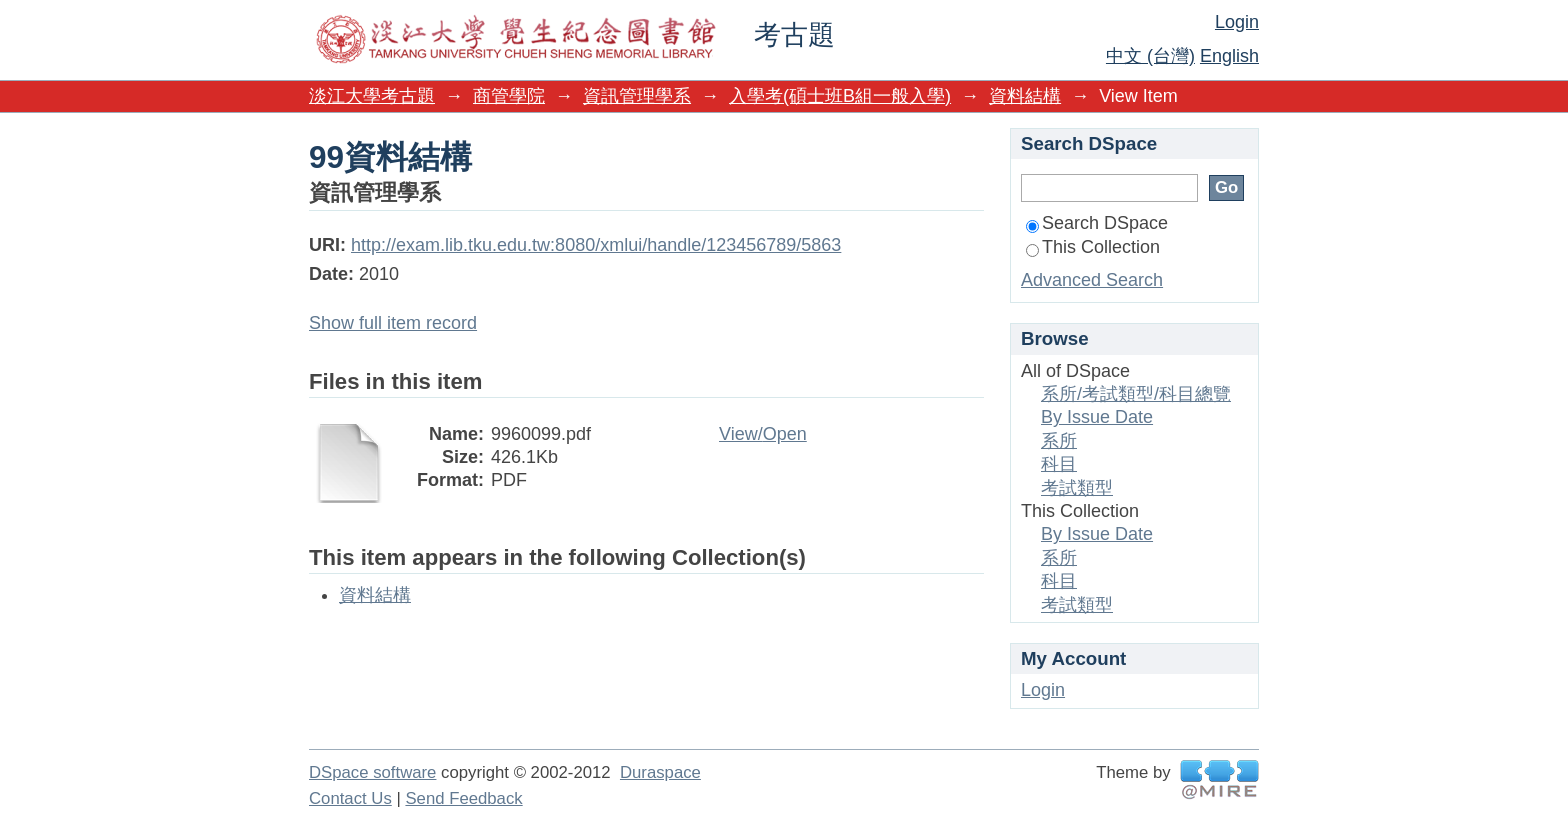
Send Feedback (463, 798)
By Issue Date (1097, 417)
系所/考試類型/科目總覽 (1136, 394)
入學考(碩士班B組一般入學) (840, 96)
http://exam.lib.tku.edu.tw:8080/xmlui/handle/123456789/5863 (596, 245)
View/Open (763, 434)
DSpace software (372, 772)
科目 (1059, 464)
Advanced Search (1092, 280)
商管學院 (509, 96)
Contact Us (350, 798)
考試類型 (1077, 488)
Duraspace (660, 772)
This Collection (1093, 247)
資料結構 (1025, 96)
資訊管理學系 (637, 96)
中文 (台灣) (1150, 56)
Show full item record (393, 323)
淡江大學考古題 (372, 96)
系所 (1059, 441)
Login (1237, 22)
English (1229, 56)
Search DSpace (1097, 223)
